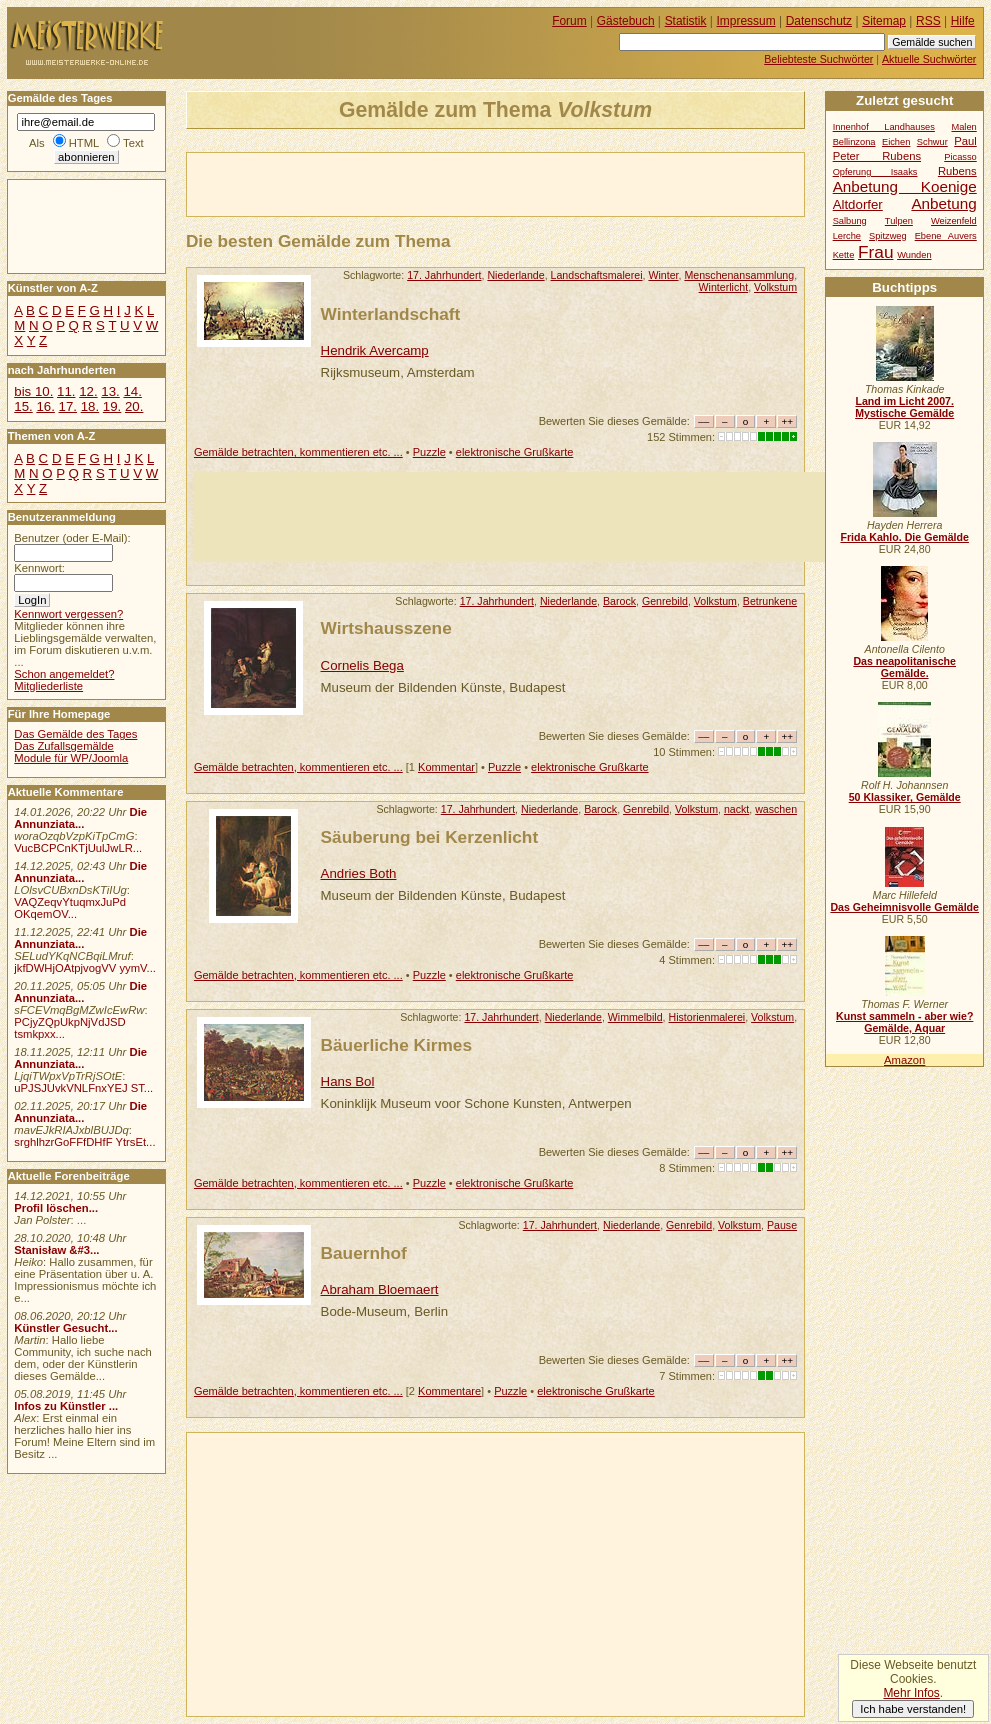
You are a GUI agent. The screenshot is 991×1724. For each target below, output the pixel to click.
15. (23, 406)
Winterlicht (724, 287)
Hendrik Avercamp (375, 350)
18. (90, 406)
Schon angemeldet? (64, 674)
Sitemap (884, 21)
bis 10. (33, 391)
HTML (84, 143)
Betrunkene (770, 601)
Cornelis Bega (362, 665)
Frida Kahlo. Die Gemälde (904, 537)
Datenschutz (819, 21)
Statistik (686, 21)
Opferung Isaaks (875, 172)
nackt (736, 809)
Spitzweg (888, 236)
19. (112, 406)
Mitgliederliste (48, 686)
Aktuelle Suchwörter (929, 59)
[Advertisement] (421, 183)
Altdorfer (858, 204)
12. (88, 391)
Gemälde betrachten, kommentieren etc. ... (298, 452)
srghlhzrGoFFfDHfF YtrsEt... (84, 1142)
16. (45, 406)
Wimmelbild (635, 1017)
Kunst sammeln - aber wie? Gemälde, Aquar (904, 1022)
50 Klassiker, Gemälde (905, 797)
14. (132, 391)
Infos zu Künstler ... (66, 1406)
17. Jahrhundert (444, 275)
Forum (569, 21)
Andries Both (359, 873)
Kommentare (449, 1391)
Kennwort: (39, 568)
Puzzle (429, 452)
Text (133, 143)
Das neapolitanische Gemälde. (904, 667)
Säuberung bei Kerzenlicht (430, 837)
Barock (619, 601)
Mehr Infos (911, 1693)
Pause (782, 1225)
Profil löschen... (56, 1208)
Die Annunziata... (80, 818)
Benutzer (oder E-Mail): (72, 538)
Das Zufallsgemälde (64, 746)
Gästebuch (626, 21)
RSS (928, 21)
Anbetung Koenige (905, 186)
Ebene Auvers (946, 236)
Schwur (932, 142)
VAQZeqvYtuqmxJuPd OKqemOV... (70, 908)
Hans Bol (348, 1081)
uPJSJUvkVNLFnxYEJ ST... (83, 1088)
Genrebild (665, 601)
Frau (875, 252)
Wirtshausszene (386, 628)
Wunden (914, 255)
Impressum (746, 21)
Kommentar (446, 767)
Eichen (896, 142)
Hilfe (963, 21)
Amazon (904, 1060)
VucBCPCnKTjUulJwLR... (78, 848)
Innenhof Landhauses (884, 127)
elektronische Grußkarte (515, 452)
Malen (963, 127)
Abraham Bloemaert (380, 1289)
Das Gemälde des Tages (75, 734)
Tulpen (899, 221)
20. (134, 406)
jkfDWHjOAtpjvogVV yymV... (85, 968)
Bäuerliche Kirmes (397, 1045)
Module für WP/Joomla (71, 758)
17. (68, 406)
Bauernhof (364, 1253)
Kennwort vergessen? (68, 614)
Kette (844, 255)
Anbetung (943, 203)
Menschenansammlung (739, 275)
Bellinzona (854, 142)
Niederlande (515, 275)
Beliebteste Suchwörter (818, 59)
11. (66, 391)
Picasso (960, 157)
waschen (776, 809)
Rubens (957, 171)
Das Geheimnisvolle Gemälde (904, 907)
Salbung (850, 221)
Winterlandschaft (391, 314)
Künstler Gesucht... (65, 1328)
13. (110, 391)
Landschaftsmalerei (597, 275)
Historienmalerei (707, 1017)
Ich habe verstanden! (913, 1709)
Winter (663, 275)
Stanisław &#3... (56, 1250)
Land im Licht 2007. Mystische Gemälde (904, 407)
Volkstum (775, 287)
